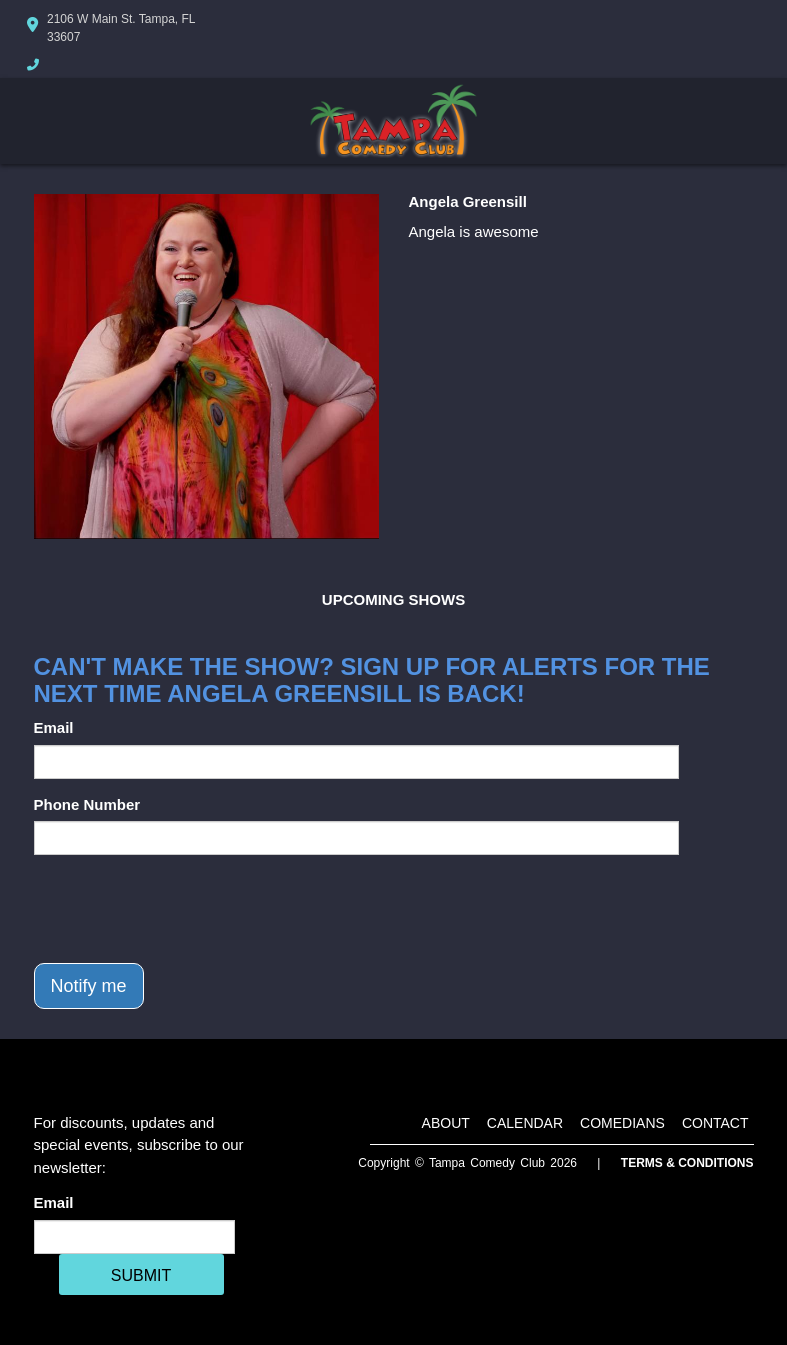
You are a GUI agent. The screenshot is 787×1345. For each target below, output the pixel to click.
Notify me (89, 986)
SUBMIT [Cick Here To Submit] (141, 1275)
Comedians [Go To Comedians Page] (622, 1123)
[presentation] (186, 909)
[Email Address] (134, 1237)
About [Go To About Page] (446, 1123)
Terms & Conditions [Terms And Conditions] (687, 1163)
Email (54, 727)
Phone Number (87, 804)
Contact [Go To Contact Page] (715, 1123)
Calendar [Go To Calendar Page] (525, 1123)
